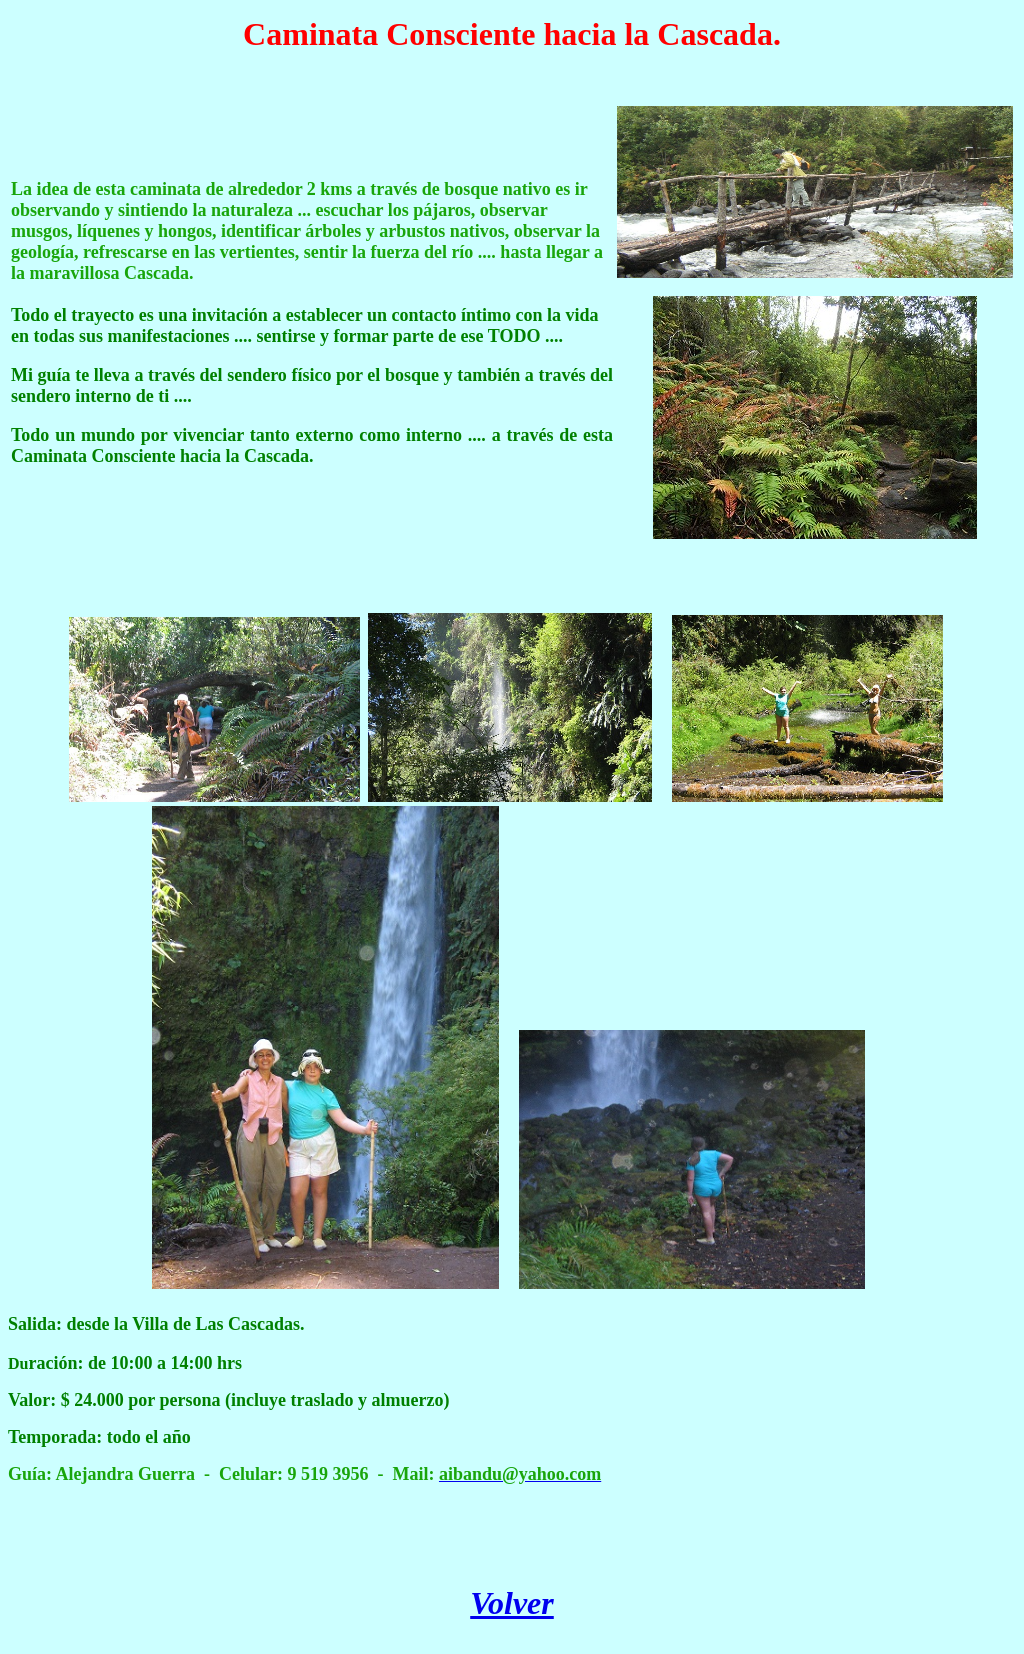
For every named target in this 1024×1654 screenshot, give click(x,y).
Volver (512, 1603)
